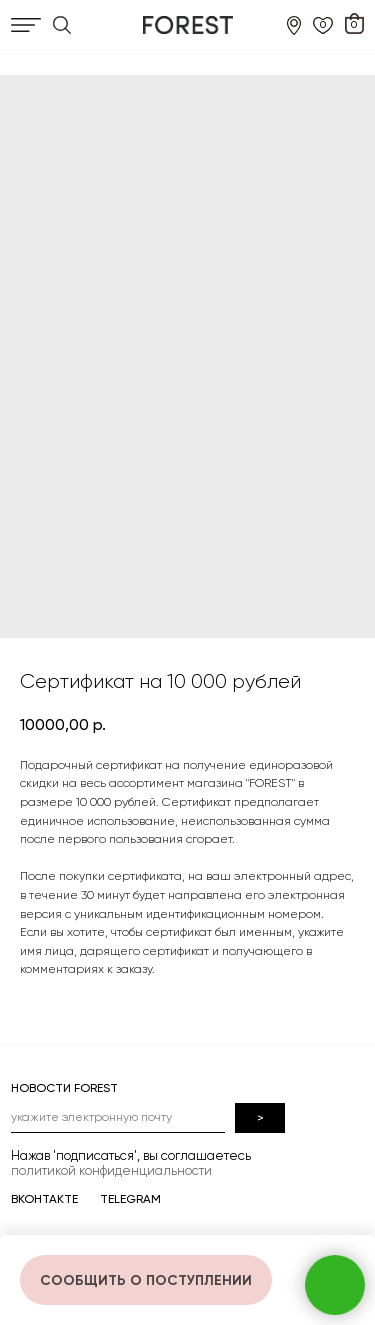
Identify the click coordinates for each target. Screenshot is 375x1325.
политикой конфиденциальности (111, 1170)
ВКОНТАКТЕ (44, 1199)
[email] (118, 1118)
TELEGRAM (130, 1199)
